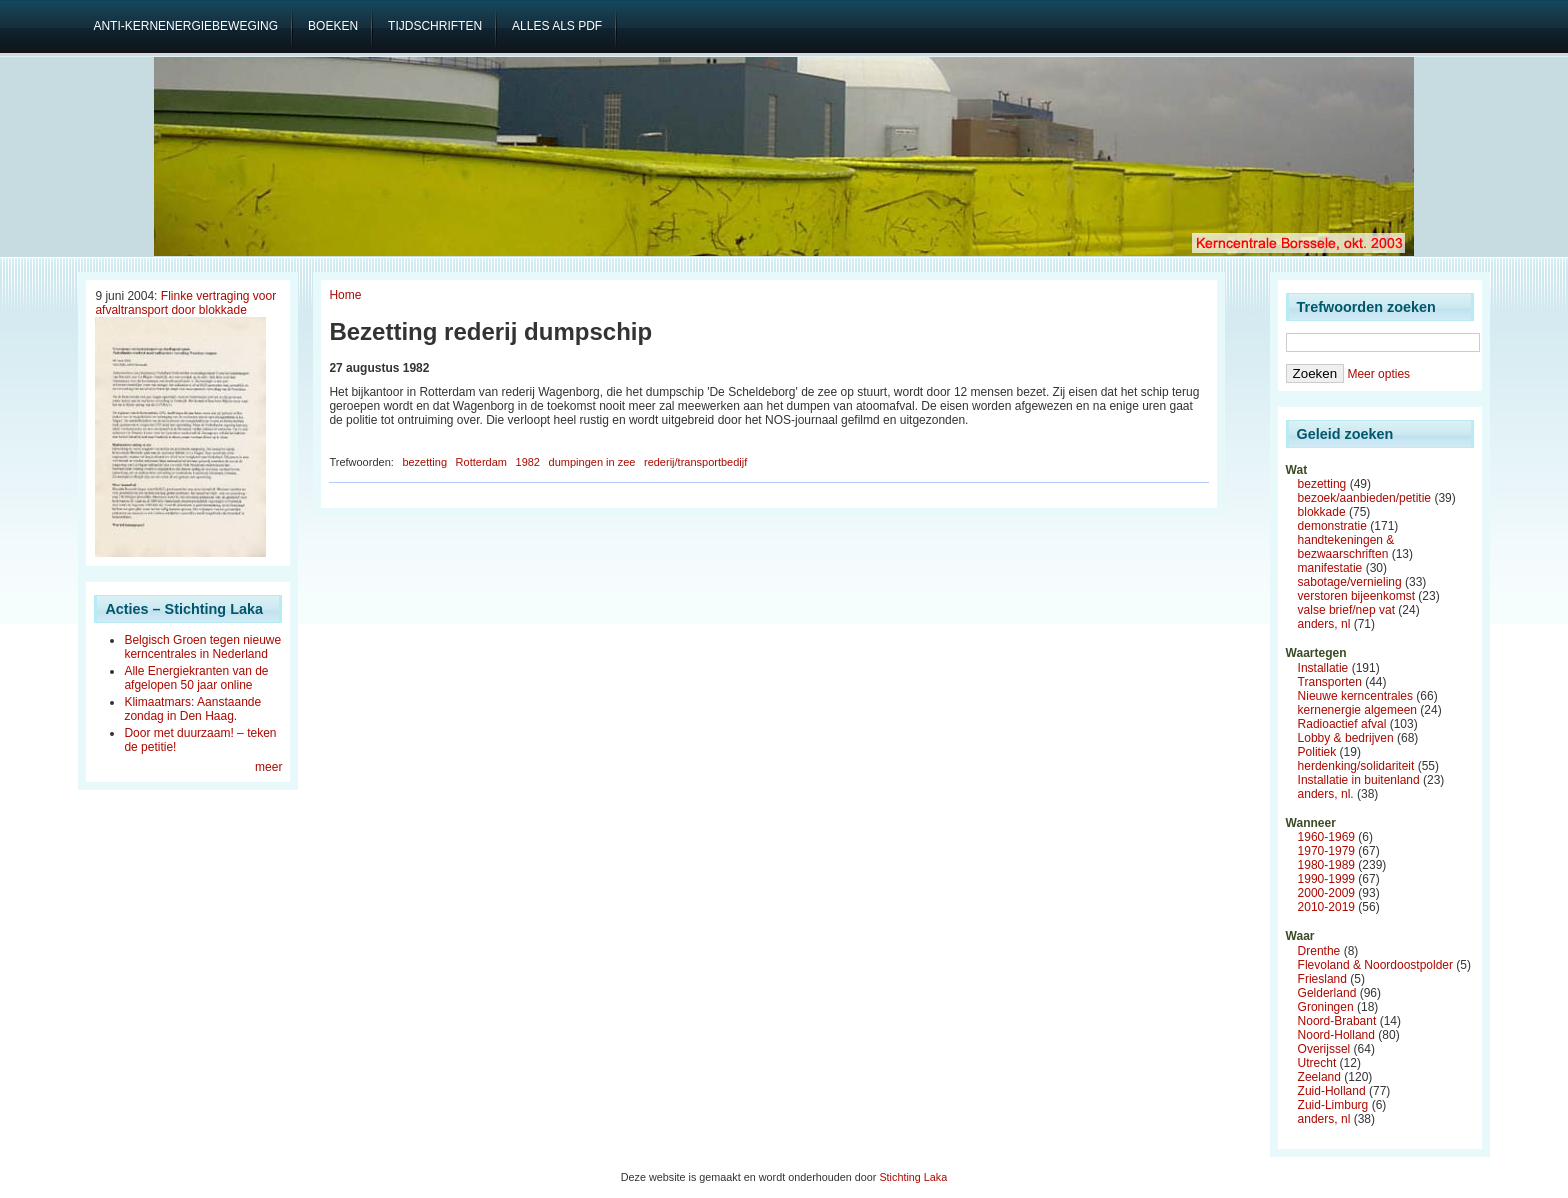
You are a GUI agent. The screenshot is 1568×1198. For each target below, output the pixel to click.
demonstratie (1332, 526)
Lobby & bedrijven (1346, 738)
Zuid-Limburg (1333, 1105)
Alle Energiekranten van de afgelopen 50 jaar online (196, 678)
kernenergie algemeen (1357, 710)
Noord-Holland (1336, 1035)
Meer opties (1378, 374)
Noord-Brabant (1337, 1021)
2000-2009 (1326, 893)
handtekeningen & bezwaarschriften (1346, 547)
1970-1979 (1326, 851)
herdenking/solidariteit (1356, 766)
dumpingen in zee (592, 462)
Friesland (1322, 979)
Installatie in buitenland (1359, 780)
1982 (528, 462)
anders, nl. (1326, 794)
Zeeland (1319, 1077)
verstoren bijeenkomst (1356, 596)
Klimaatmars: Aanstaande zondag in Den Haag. (192, 709)
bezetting (424, 462)
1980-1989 (1326, 865)
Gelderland (1327, 993)
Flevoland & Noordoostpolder (1375, 965)
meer (268, 767)
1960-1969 (1326, 837)
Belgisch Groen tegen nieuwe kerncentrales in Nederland (202, 647)
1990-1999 (1326, 879)
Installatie (1323, 668)
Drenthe (1319, 951)
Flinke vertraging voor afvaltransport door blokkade (185, 303)
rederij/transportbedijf (695, 462)
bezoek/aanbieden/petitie (1364, 498)
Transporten (1330, 682)
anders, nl (1324, 624)
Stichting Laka (913, 1177)
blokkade (1322, 512)
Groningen (1326, 1007)
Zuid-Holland (1332, 1091)
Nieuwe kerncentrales (1355, 696)
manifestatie (1330, 568)
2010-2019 (1326, 907)
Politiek (1317, 752)
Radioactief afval (1342, 724)
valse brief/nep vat (1346, 610)
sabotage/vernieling (1350, 582)
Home (345, 295)
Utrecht (1317, 1063)
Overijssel (1324, 1049)
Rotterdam (481, 462)
